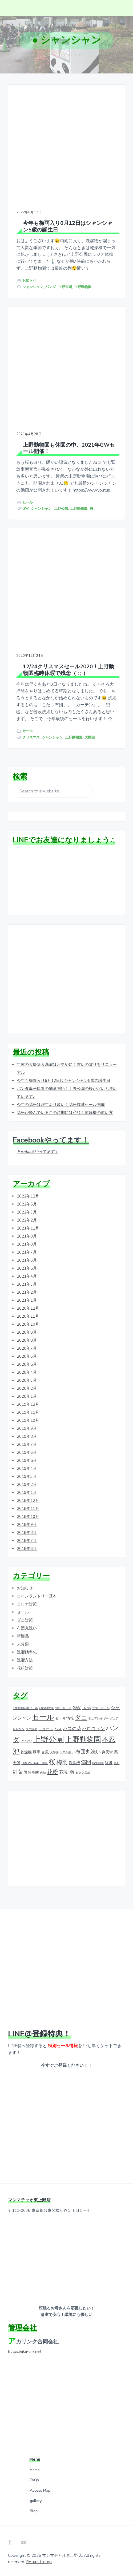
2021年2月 (27, 1292)
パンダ (50, 287)
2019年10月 (28, 1420)
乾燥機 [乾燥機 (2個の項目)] (26, 1752)
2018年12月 (28, 1500)
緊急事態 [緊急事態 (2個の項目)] (31, 1772)
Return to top (39, 2562)
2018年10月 (28, 1516)
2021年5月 (27, 1268)
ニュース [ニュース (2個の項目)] (45, 1728)
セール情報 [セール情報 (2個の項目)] (64, 1718)
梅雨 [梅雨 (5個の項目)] (62, 1762)
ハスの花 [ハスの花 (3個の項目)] (72, 1729)
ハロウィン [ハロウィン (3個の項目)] (93, 1729)
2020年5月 (27, 1364)
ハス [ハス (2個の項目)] (58, 1728)
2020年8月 (27, 1340)
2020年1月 (27, 1396)
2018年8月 (27, 1532)
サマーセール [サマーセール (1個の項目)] (101, 1708)
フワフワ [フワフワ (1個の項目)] (26, 1741)
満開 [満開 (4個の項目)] (86, 1762)
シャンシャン (32, 287)
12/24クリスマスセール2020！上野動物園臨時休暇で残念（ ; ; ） (68, 670)
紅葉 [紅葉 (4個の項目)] (18, 1772)
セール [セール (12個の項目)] (43, 1717)
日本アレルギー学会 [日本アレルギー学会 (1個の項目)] (34, 1763)
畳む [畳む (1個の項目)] (116, 1763)
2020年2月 (27, 1388)
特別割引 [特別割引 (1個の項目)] (98, 1763)
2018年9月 (27, 1524)
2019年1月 (27, 1492)
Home (35, 2469)
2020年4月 (27, 1372)
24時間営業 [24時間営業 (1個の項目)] (46, 1708)
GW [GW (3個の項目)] (76, 1708)
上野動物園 (82, 287)
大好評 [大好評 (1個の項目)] (54, 1752)
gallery (36, 2500)
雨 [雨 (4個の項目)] (71, 1772)
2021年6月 (27, 1260)
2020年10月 (28, 1324)
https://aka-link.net (25, 2351)
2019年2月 (27, 1484)
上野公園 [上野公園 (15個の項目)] (48, 1739)
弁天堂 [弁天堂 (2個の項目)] (107, 1752)
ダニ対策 (25, 1620)
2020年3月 (27, 1380)
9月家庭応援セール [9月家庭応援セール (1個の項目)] (25, 1708)
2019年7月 (27, 1444)
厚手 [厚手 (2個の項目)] (36, 1752)
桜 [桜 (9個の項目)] (52, 1762)
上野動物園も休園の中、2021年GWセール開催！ (69, 448)
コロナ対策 (27, 1604)
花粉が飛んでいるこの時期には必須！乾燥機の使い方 (65, 1113)
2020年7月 (27, 1348)
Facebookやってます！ (51, 1140)
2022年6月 (27, 1204)
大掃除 (89, 737)
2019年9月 (27, 1428)
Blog (34, 2511)
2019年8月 (27, 1436)
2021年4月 (27, 1276)
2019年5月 (27, 1460)
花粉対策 (25, 1668)
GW (25, 508)
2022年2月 (27, 1220)
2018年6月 (27, 1548)
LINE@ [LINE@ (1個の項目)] (86, 1708)
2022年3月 (27, 1212)
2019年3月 (27, 1476)
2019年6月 (27, 1452)
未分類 (23, 1644)
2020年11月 (28, 1316)
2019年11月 (28, 1412)
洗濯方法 (25, 1660)
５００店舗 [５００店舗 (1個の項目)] (82, 1773)
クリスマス (31, 737)
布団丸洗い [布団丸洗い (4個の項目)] (88, 1751)
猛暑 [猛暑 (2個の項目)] (108, 1763)
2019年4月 (27, 1468)
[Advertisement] (66, 979)
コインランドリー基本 (37, 1596)
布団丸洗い (27, 1628)
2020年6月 (27, 1356)
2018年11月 (28, 1508)
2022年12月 (28, 1196)
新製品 (23, 1636)
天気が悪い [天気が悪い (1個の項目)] (67, 1752)
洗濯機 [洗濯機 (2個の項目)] (74, 1763)
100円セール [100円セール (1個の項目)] (63, 1708)
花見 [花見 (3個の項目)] (63, 1772)
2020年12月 (28, 1308)
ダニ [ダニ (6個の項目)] (81, 1718)
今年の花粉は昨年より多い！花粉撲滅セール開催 (61, 1105)
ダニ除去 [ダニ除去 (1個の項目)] (31, 1729)
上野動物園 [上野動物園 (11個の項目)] (83, 1740)
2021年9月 (27, 1236)
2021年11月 (28, 1228)
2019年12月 (28, 1404)
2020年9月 (27, 1332)
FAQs (34, 2480)
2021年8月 (27, 1244)
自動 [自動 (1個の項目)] (43, 1773)
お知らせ (29, 280)
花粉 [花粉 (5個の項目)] (52, 1772)
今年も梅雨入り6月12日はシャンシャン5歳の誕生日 (67, 226)
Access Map (40, 2490)
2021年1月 (27, 1300)
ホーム (53, 54)
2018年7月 (27, 1540)
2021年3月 (27, 1284)
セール (27, 502)
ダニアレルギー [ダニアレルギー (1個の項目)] (98, 1719)
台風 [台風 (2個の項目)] (45, 1752)
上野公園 (65, 287)
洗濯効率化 (27, 1652)
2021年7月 (27, 1252)
